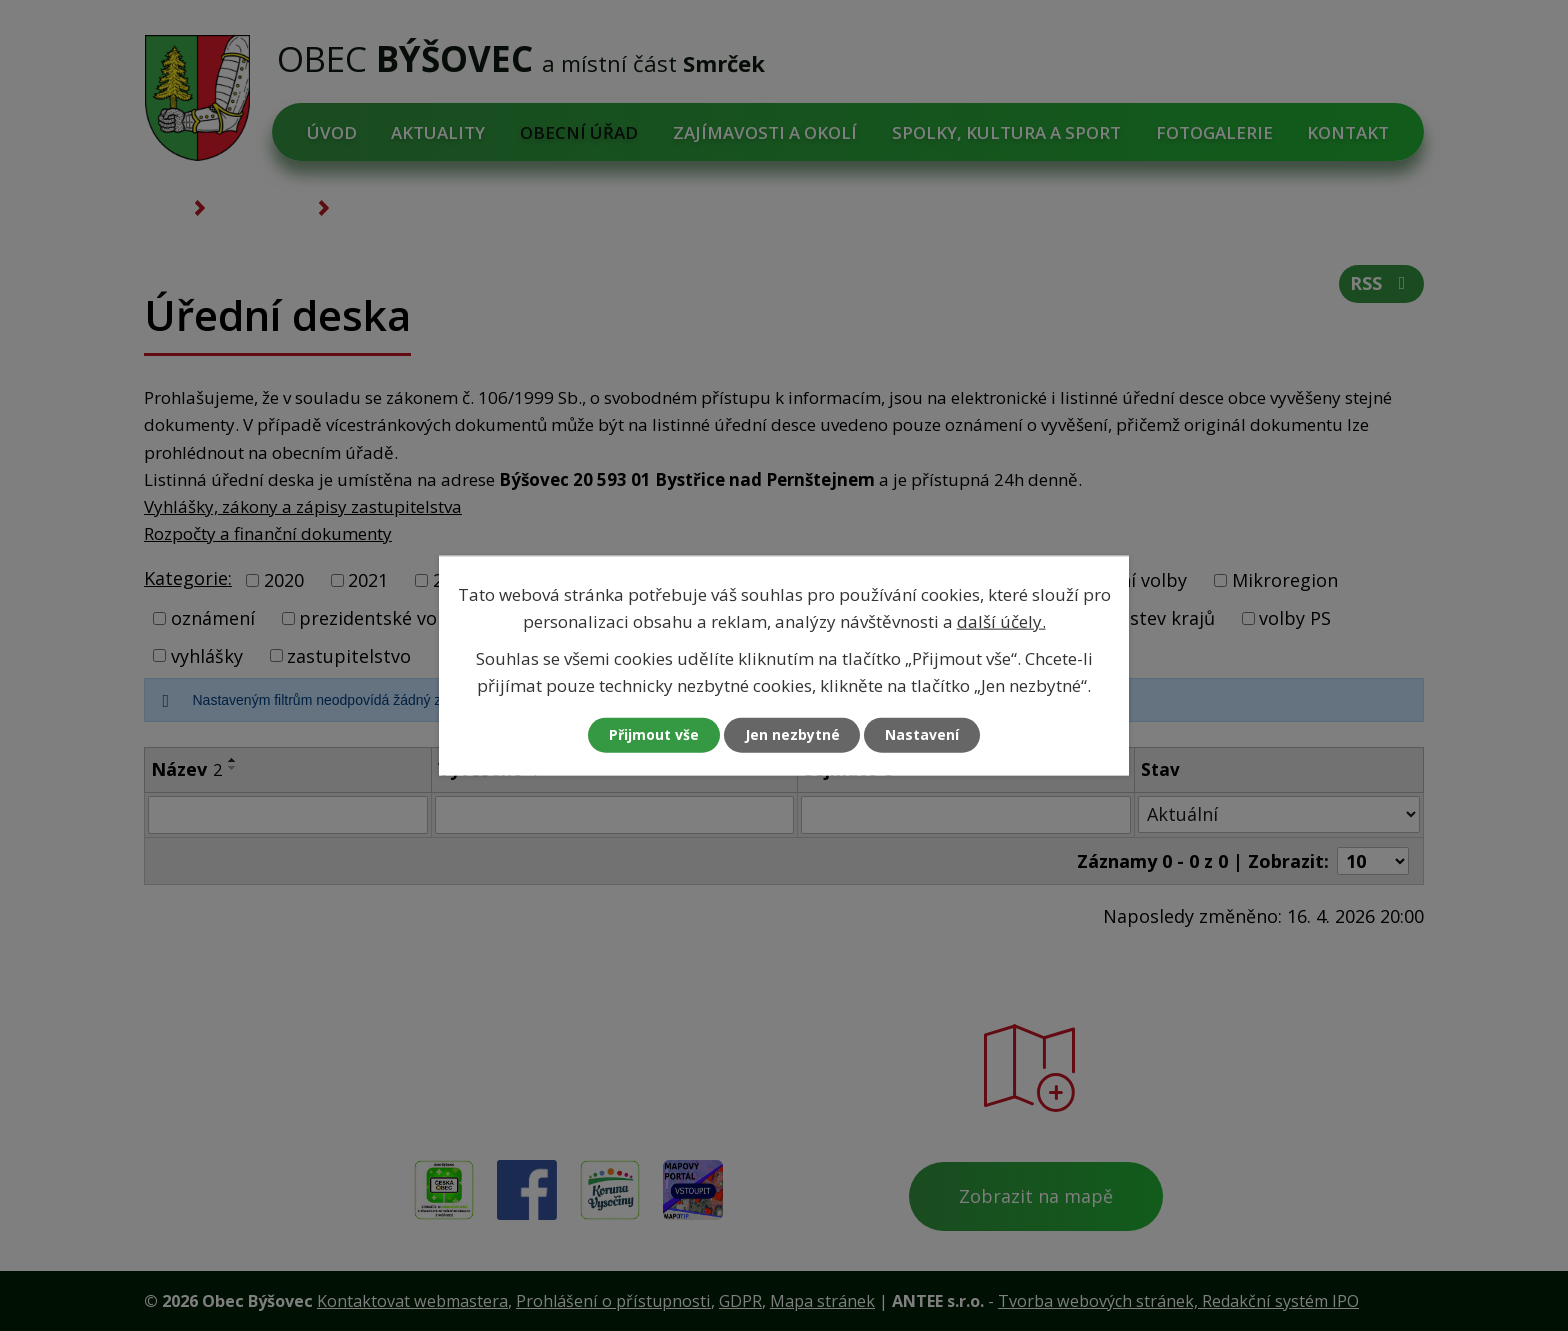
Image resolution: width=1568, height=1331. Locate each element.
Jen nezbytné (792, 735)
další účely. (1001, 620)
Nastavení (923, 735)
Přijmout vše (654, 735)
